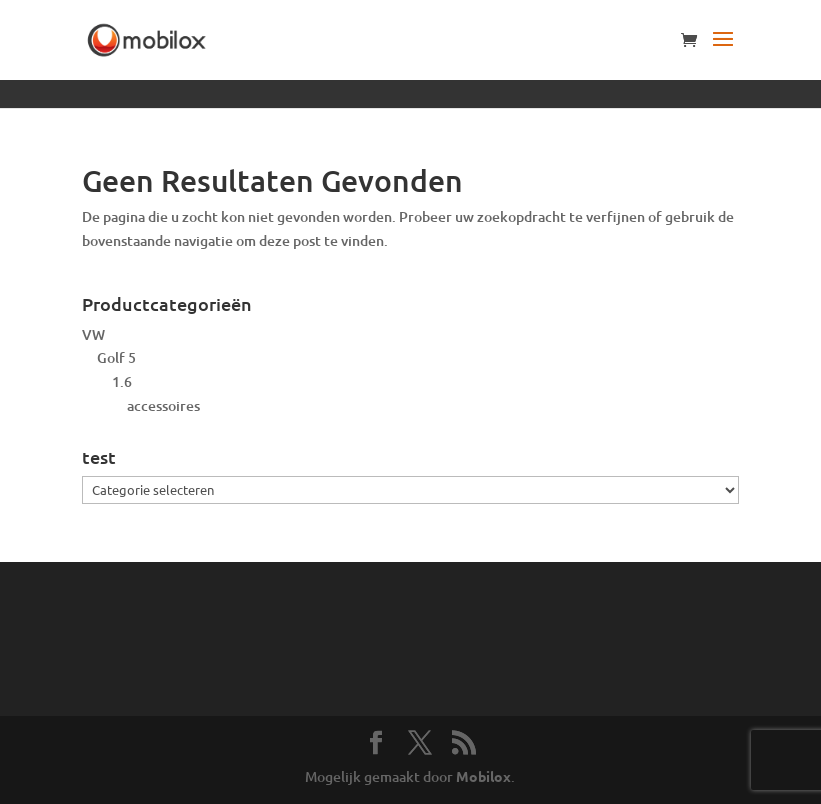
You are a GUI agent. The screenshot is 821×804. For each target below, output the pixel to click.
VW (93, 334)
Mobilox (483, 776)
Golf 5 (116, 357)
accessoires (163, 405)
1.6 (122, 381)
